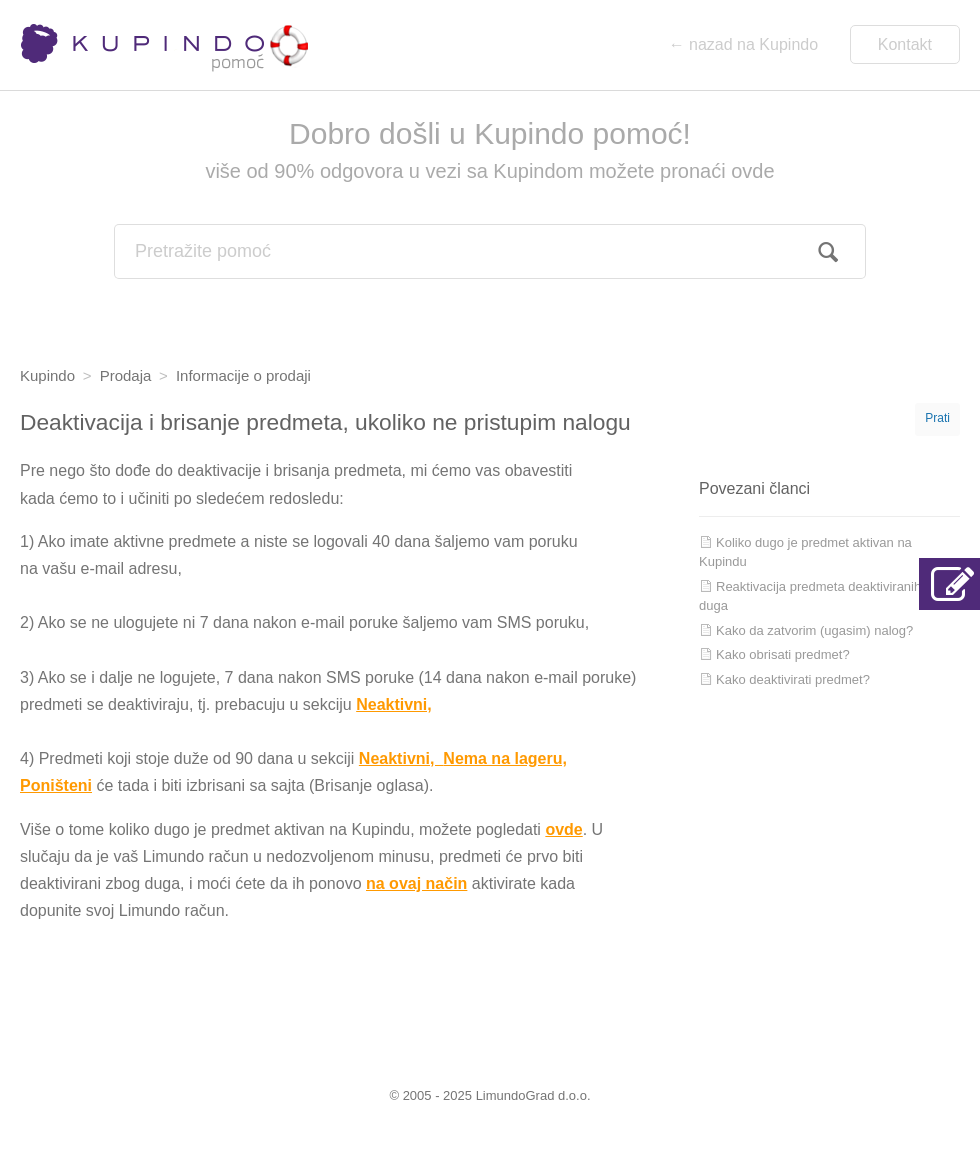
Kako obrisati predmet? (783, 654)
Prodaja (126, 375)
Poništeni (56, 785)
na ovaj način (416, 883)
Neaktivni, (394, 704)
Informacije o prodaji (243, 375)
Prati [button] (937, 418)
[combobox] (490, 251)
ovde (563, 829)
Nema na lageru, (505, 758)
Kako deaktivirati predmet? (793, 679)
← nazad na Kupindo (743, 44)
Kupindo (47, 375)
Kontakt (905, 44)
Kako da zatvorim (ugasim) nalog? (814, 630)
